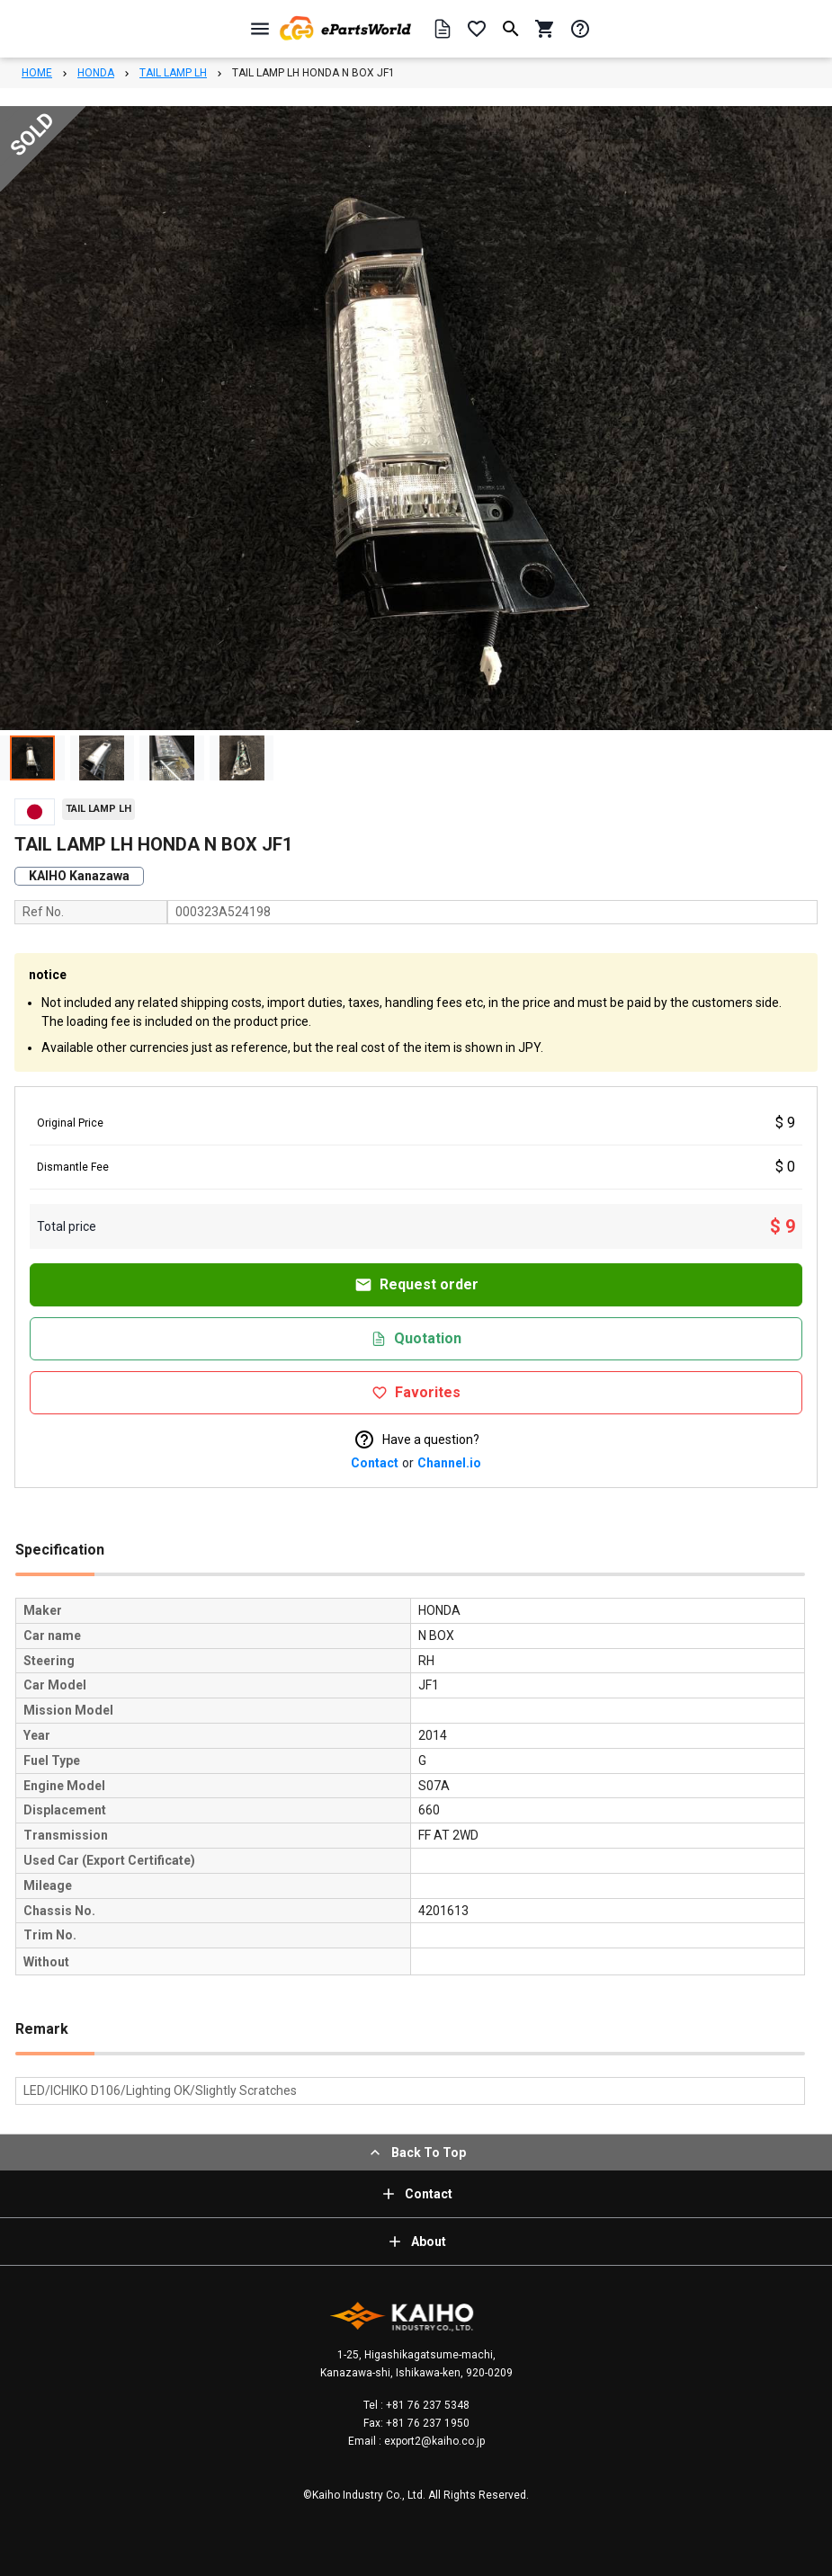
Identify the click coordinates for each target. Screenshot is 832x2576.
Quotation (416, 1338)
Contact (374, 1463)
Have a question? (416, 1439)
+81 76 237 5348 (426, 2405)
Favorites (416, 1392)
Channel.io (449, 1463)
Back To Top (416, 2153)
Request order (416, 1285)
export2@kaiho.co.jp (433, 2441)
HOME (37, 73)
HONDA (95, 73)
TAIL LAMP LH (173, 73)
